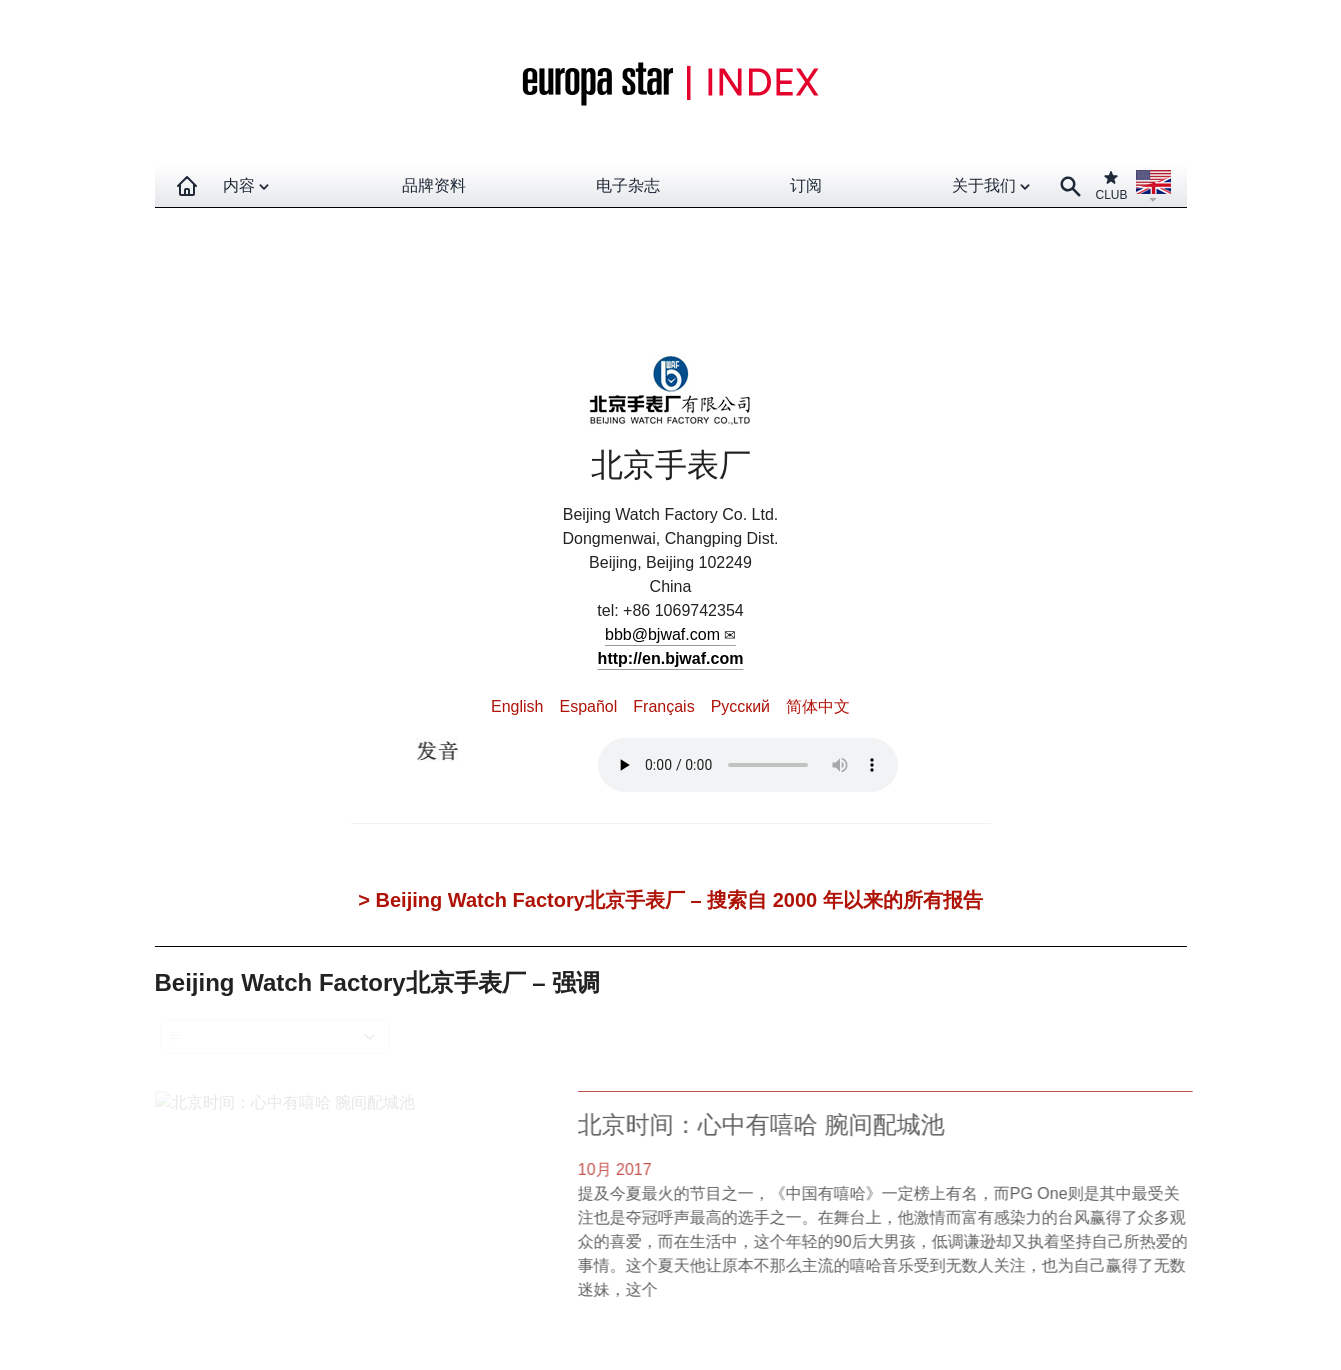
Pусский (740, 706)
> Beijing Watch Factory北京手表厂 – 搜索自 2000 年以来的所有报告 (670, 900)
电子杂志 (628, 185)
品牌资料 (434, 185)
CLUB (1111, 185)
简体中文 (818, 706)
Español (588, 706)
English (517, 706)
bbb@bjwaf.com (662, 634)
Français (663, 706)
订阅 (806, 185)
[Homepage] (187, 186)
